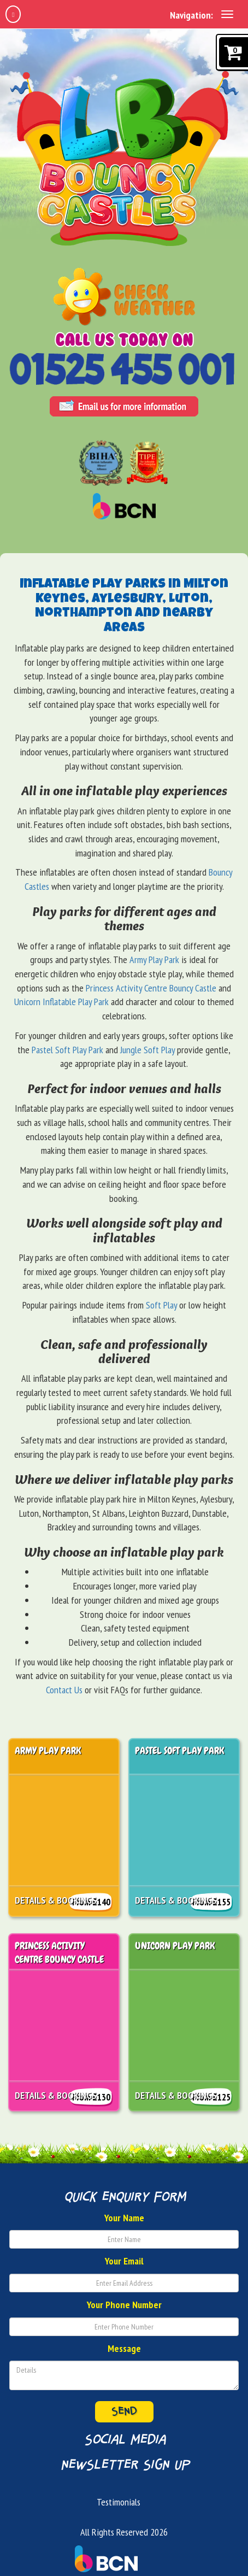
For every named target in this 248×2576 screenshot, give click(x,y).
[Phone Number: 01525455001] (124, 371)
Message (124, 2348)
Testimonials (118, 2502)
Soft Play (161, 1305)
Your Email (124, 2261)
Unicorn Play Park (175, 1945)
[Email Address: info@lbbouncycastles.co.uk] (124, 409)
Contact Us (64, 1689)
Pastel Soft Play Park (67, 1049)
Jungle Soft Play (147, 1049)
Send (124, 2411)
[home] (13, 14)
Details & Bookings (56, 1900)
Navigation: (191, 15)
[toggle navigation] (227, 14)
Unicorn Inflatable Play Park (61, 1001)
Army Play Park (154, 959)
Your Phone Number (124, 2304)
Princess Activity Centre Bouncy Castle (151, 988)
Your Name (124, 2217)
